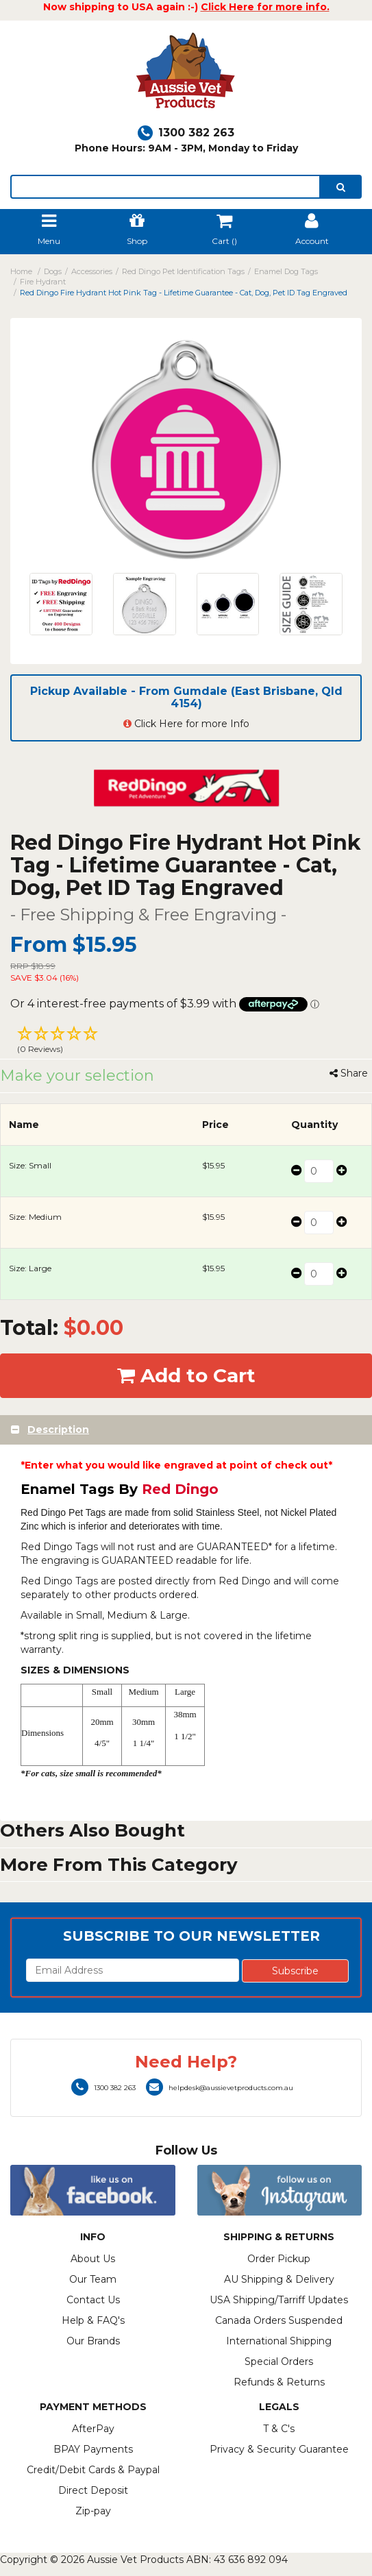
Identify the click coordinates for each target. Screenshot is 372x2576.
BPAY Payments (93, 2449)
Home (21, 271)
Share (349, 1073)
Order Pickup (278, 2259)
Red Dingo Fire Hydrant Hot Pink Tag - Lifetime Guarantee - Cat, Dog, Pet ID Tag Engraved (183, 292)
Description (58, 1429)
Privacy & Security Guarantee (279, 2449)
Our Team (92, 2279)
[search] (341, 187)
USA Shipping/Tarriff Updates (279, 2300)
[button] (186, 1041)
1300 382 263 (186, 132)
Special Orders (279, 2361)
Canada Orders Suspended (279, 2320)
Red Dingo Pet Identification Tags (183, 271)
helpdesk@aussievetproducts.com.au (219, 2087)
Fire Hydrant (43, 281)
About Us (93, 2259)
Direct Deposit (93, 2490)
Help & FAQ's (93, 2320)
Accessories (91, 271)
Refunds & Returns (279, 2382)
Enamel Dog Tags (286, 271)
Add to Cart (186, 1375)
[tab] (186, 1430)
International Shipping (279, 2341)
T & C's (279, 2428)
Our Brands (93, 2341)
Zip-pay (93, 2511)
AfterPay (93, 2428)
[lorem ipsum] (165, 187)
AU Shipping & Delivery (279, 2279)
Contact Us (93, 2300)
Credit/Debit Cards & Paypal (93, 2470)
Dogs (53, 271)
